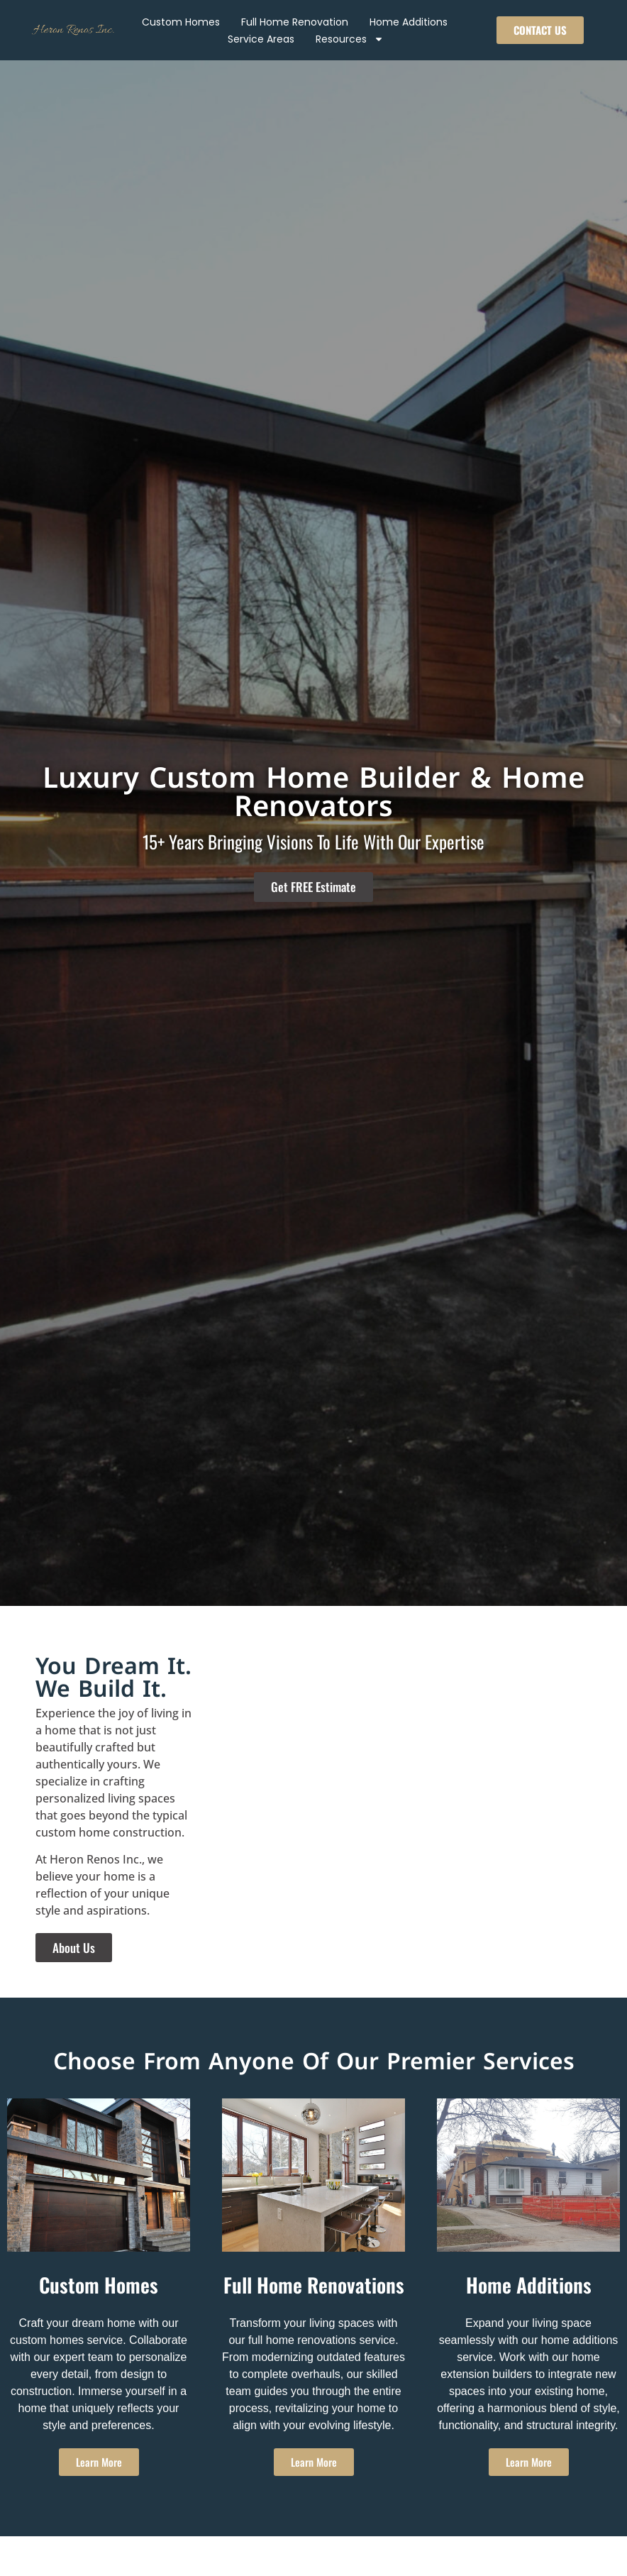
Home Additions (409, 22)
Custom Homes (181, 22)
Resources (350, 39)
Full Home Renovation (294, 22)
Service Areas (261, 39)
